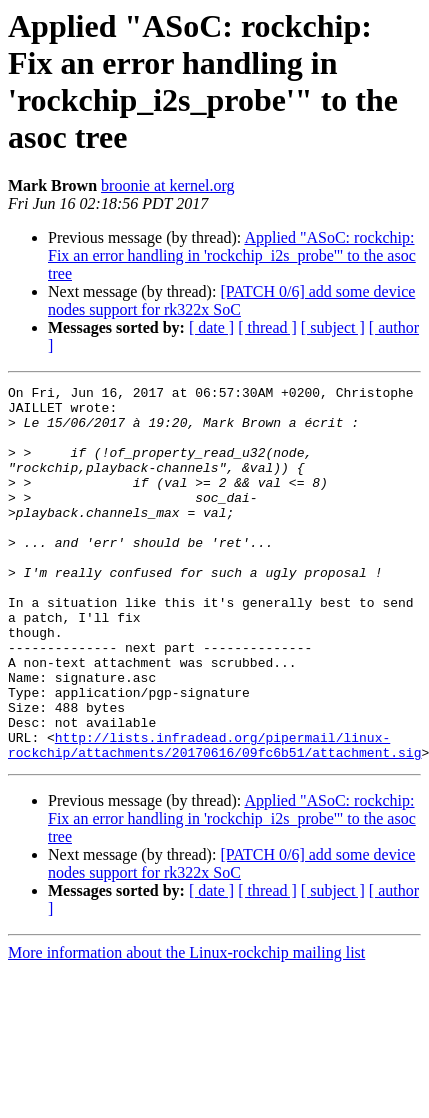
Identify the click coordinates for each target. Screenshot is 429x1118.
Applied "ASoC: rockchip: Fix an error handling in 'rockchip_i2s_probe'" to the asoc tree (232, 255)
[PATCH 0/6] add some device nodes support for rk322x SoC (231, 300)
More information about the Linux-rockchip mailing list (186, 1027)
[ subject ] (333, 327)
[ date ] (211, 327)
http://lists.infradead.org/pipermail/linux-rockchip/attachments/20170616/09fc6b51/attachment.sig (214, 818)
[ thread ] (267, 327)
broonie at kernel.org (167, 185)
